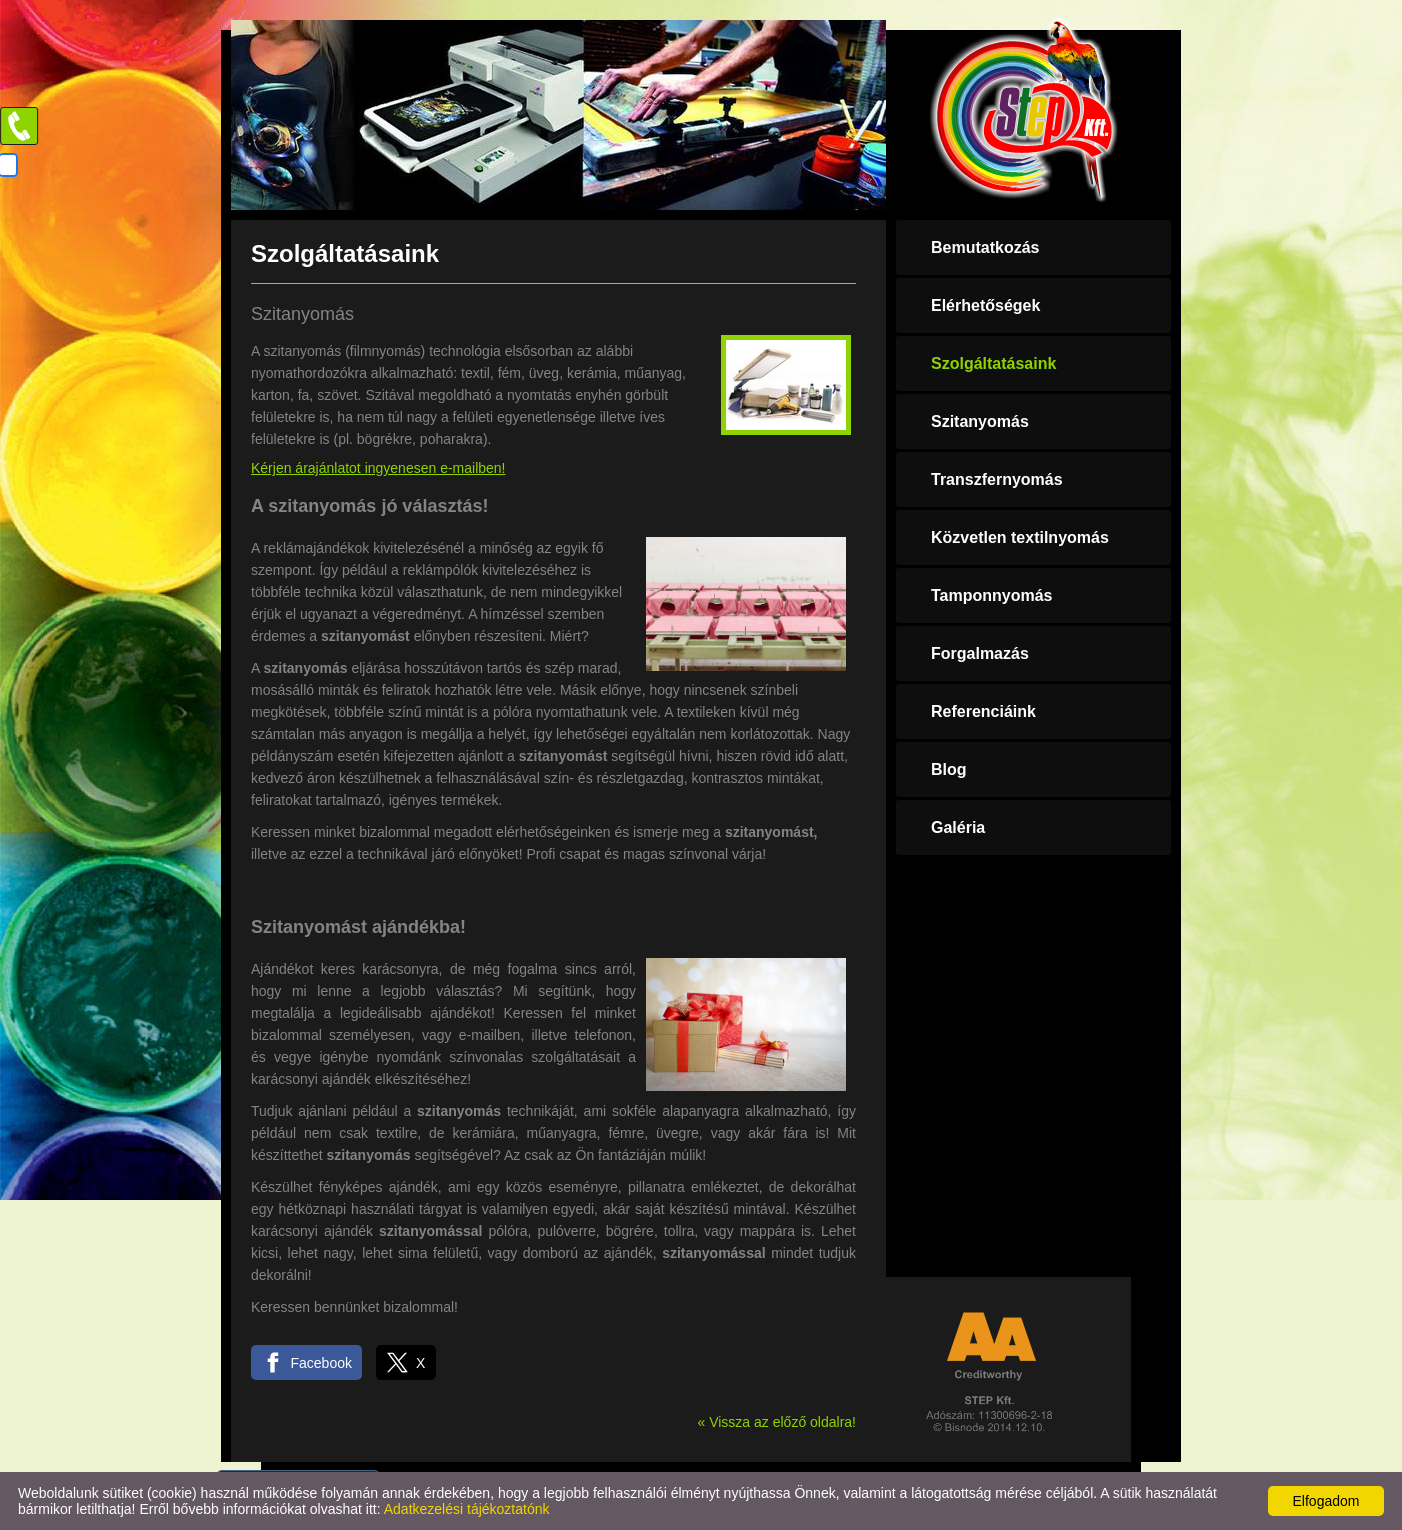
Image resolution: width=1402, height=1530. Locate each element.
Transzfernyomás (997, 479)
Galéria (958, 827)
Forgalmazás (980, 653)
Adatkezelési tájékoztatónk (467, 1509)
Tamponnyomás (992, 595)
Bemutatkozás (985, 247)
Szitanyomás (980, 421)
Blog (949, 769)
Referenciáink (983, 711)
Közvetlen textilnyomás (1020, 537)
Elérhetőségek (985, 305)
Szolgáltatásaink (993, 363)
